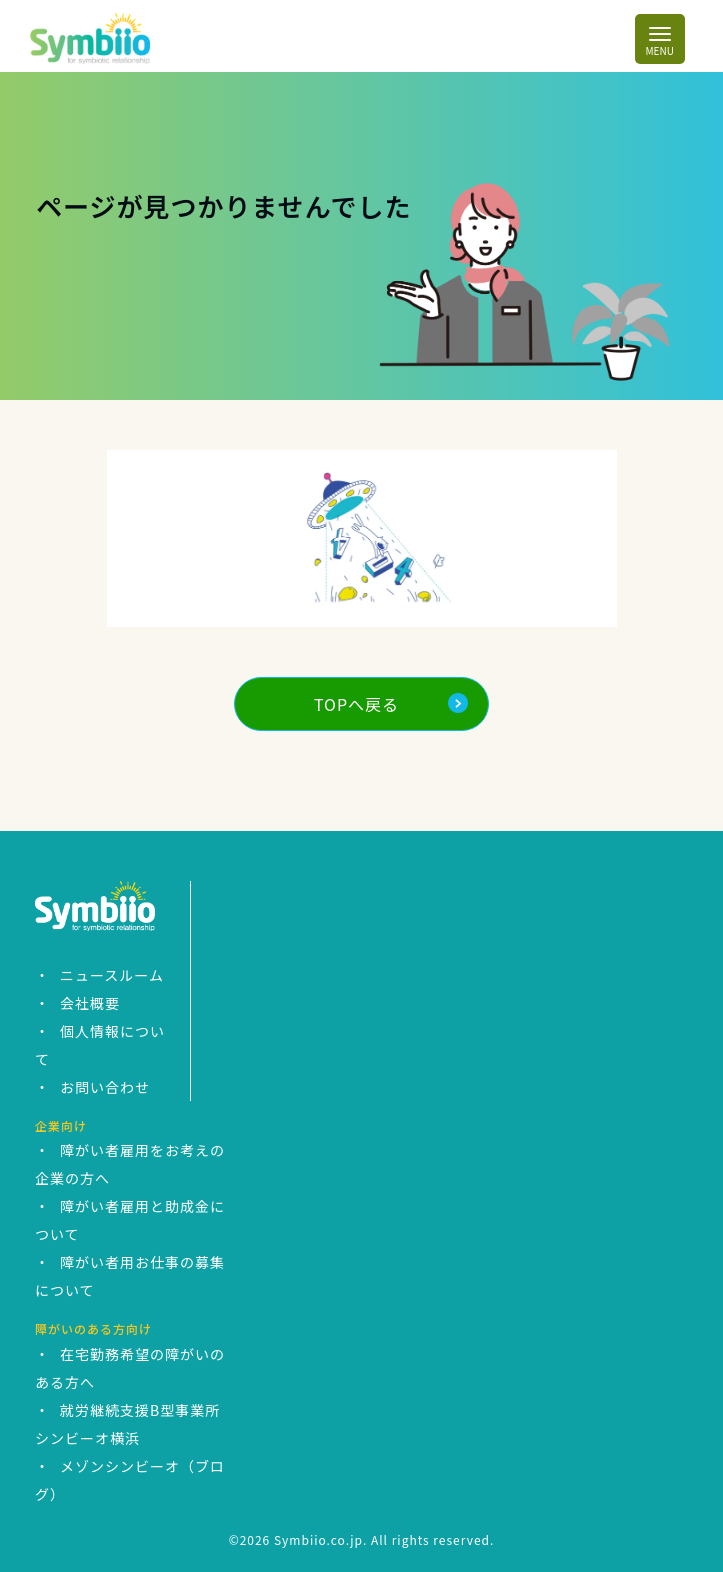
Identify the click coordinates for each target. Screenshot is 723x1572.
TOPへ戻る (356, 704)
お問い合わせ (105, 1087)
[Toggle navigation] (659, 38)
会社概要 (90, 1003)
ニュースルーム (112, 975)
